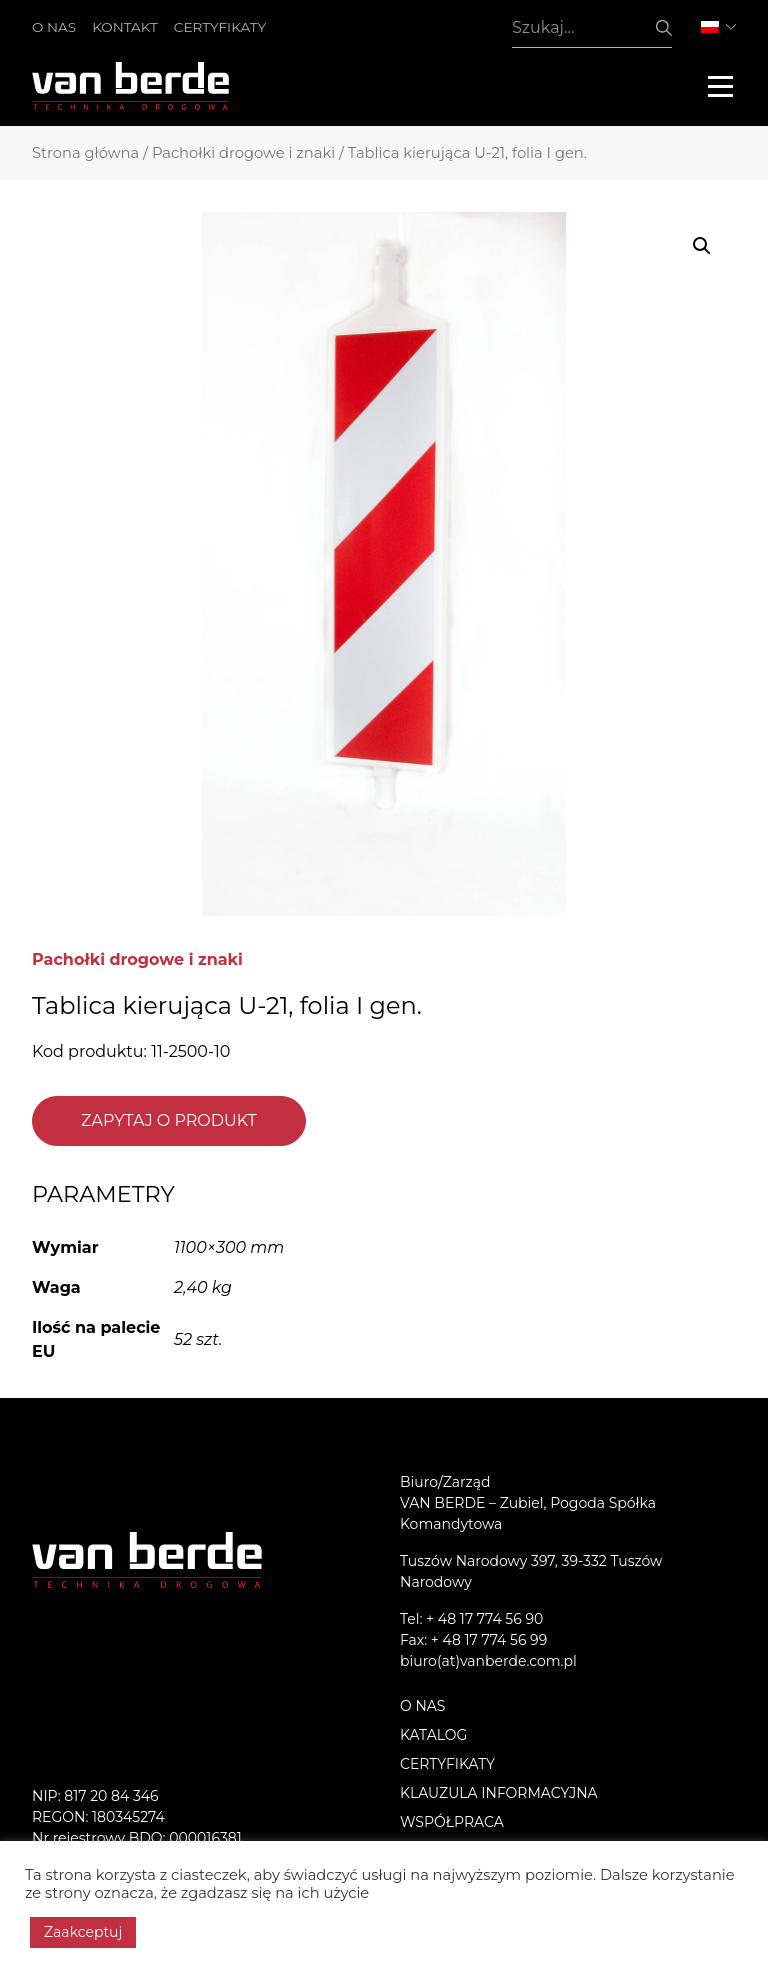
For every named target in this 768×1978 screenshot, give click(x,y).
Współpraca (452, 1822)
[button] (702, 246)
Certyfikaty (220, 27)
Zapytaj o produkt (169, 1120)
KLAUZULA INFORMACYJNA (499, 1793)
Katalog (433, 1735)
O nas (54, 27)
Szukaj (664, 28)
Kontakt (125, 27)
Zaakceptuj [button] (83, 1932)
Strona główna (85, 153)
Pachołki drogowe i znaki (243, 153)
